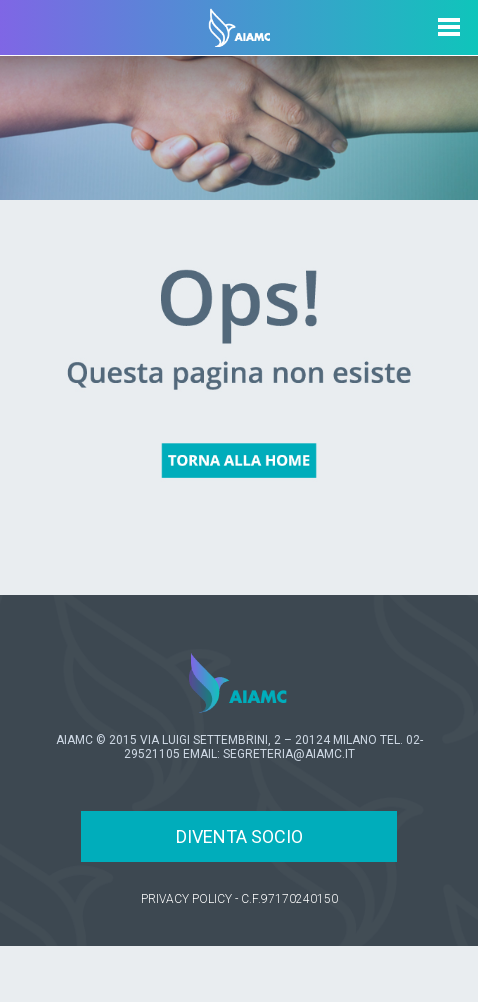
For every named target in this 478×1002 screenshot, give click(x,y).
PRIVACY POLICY (186, 899)
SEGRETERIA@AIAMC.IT (289, 754)
